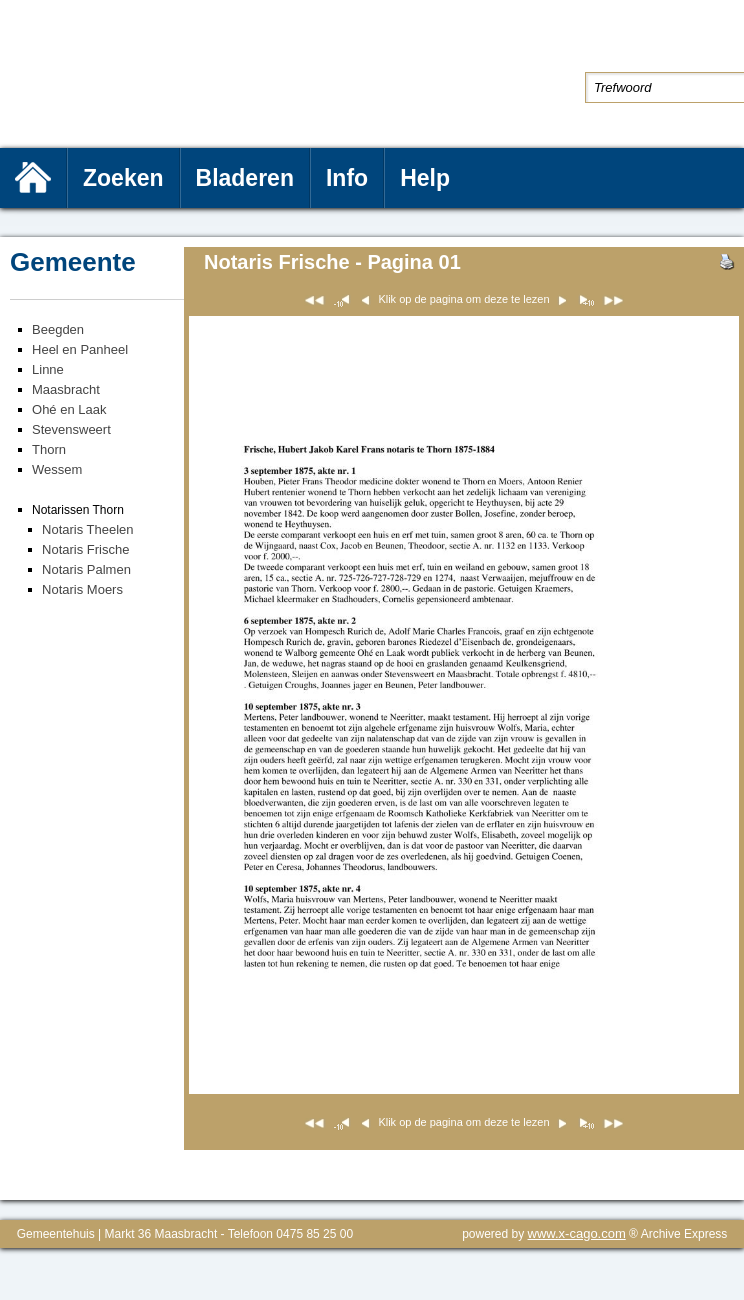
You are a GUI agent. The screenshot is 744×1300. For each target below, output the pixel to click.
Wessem (57, 469)
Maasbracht (66, 389)
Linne (48, 369)
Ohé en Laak (69, 409)
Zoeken (123, 178)
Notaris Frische (85, 549)
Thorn (49, 449)
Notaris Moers (82, 589)
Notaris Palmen (86, 569)
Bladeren (245, 178)
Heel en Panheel (80, 349)
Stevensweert (71, 429)
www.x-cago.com (577, 1233)
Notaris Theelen (88, 529)
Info (347, 178)
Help (425, 178)
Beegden (58, 329)
